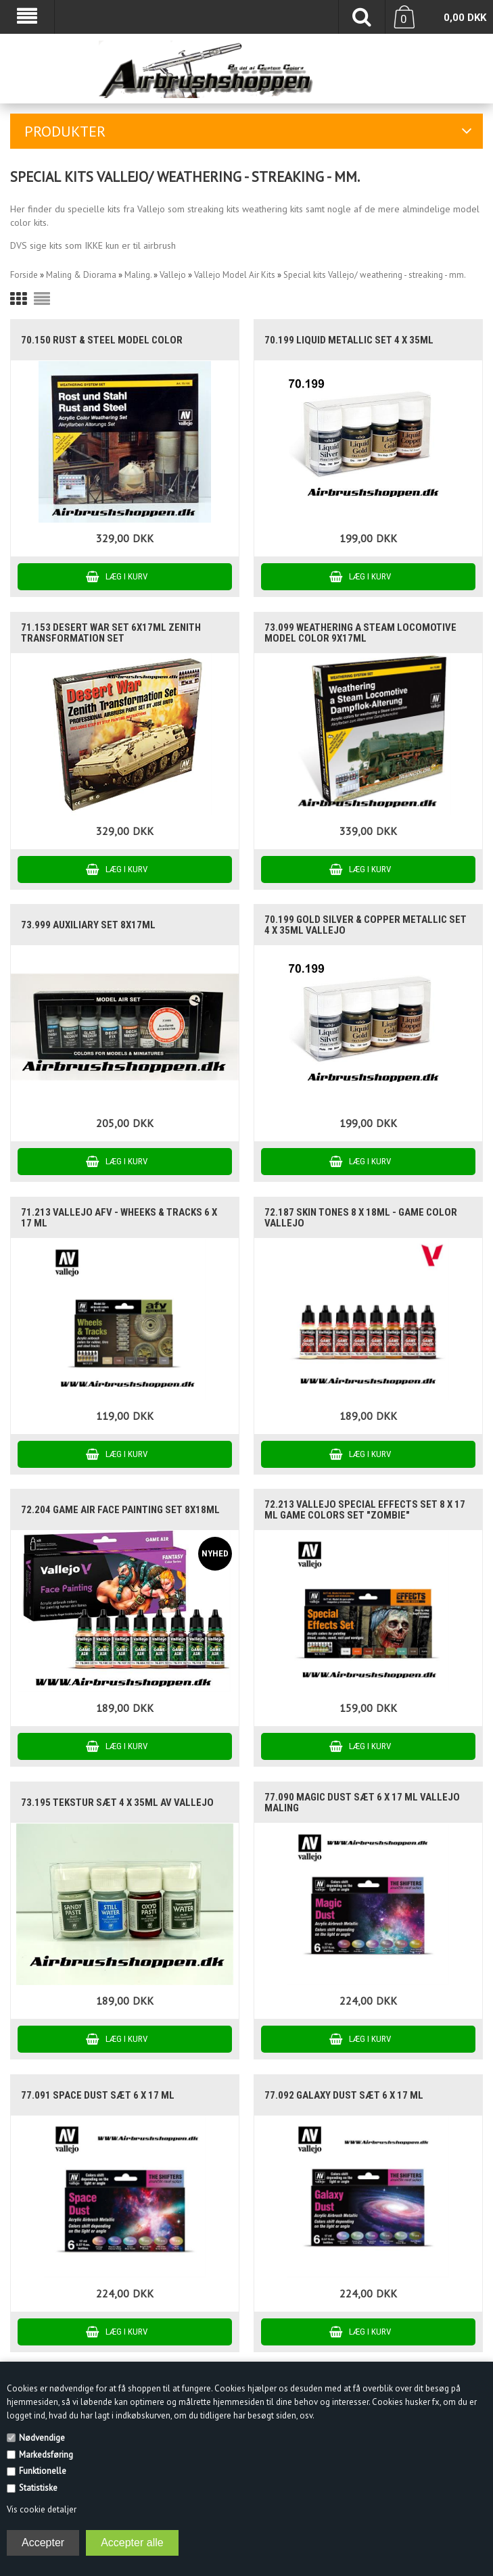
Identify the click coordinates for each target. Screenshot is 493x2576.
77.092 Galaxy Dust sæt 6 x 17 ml (343, 2095)
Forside (24, 275)
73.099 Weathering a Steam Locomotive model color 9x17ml (360, 632)
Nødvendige (42, 2437)
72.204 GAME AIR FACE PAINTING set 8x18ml (120, 1510)
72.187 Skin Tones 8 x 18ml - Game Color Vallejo (360, 1217)
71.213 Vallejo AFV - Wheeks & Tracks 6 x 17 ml (119, 1217)
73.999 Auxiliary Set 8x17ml (88, 925)
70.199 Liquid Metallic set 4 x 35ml (348, 340)
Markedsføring (46, 2454)
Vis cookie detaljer (41, 2509)
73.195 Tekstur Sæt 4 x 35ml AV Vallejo (117, 1802)
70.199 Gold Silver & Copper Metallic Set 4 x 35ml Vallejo (365, 924)
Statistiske (38, 2488)
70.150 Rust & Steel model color (102, 340)
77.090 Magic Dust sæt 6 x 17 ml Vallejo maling (362, 1802)
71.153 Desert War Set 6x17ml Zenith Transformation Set (111, 632)
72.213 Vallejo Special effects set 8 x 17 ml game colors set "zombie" (364, 1509)
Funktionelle (42, 2471)
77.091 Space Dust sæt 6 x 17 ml (97, 2095)
